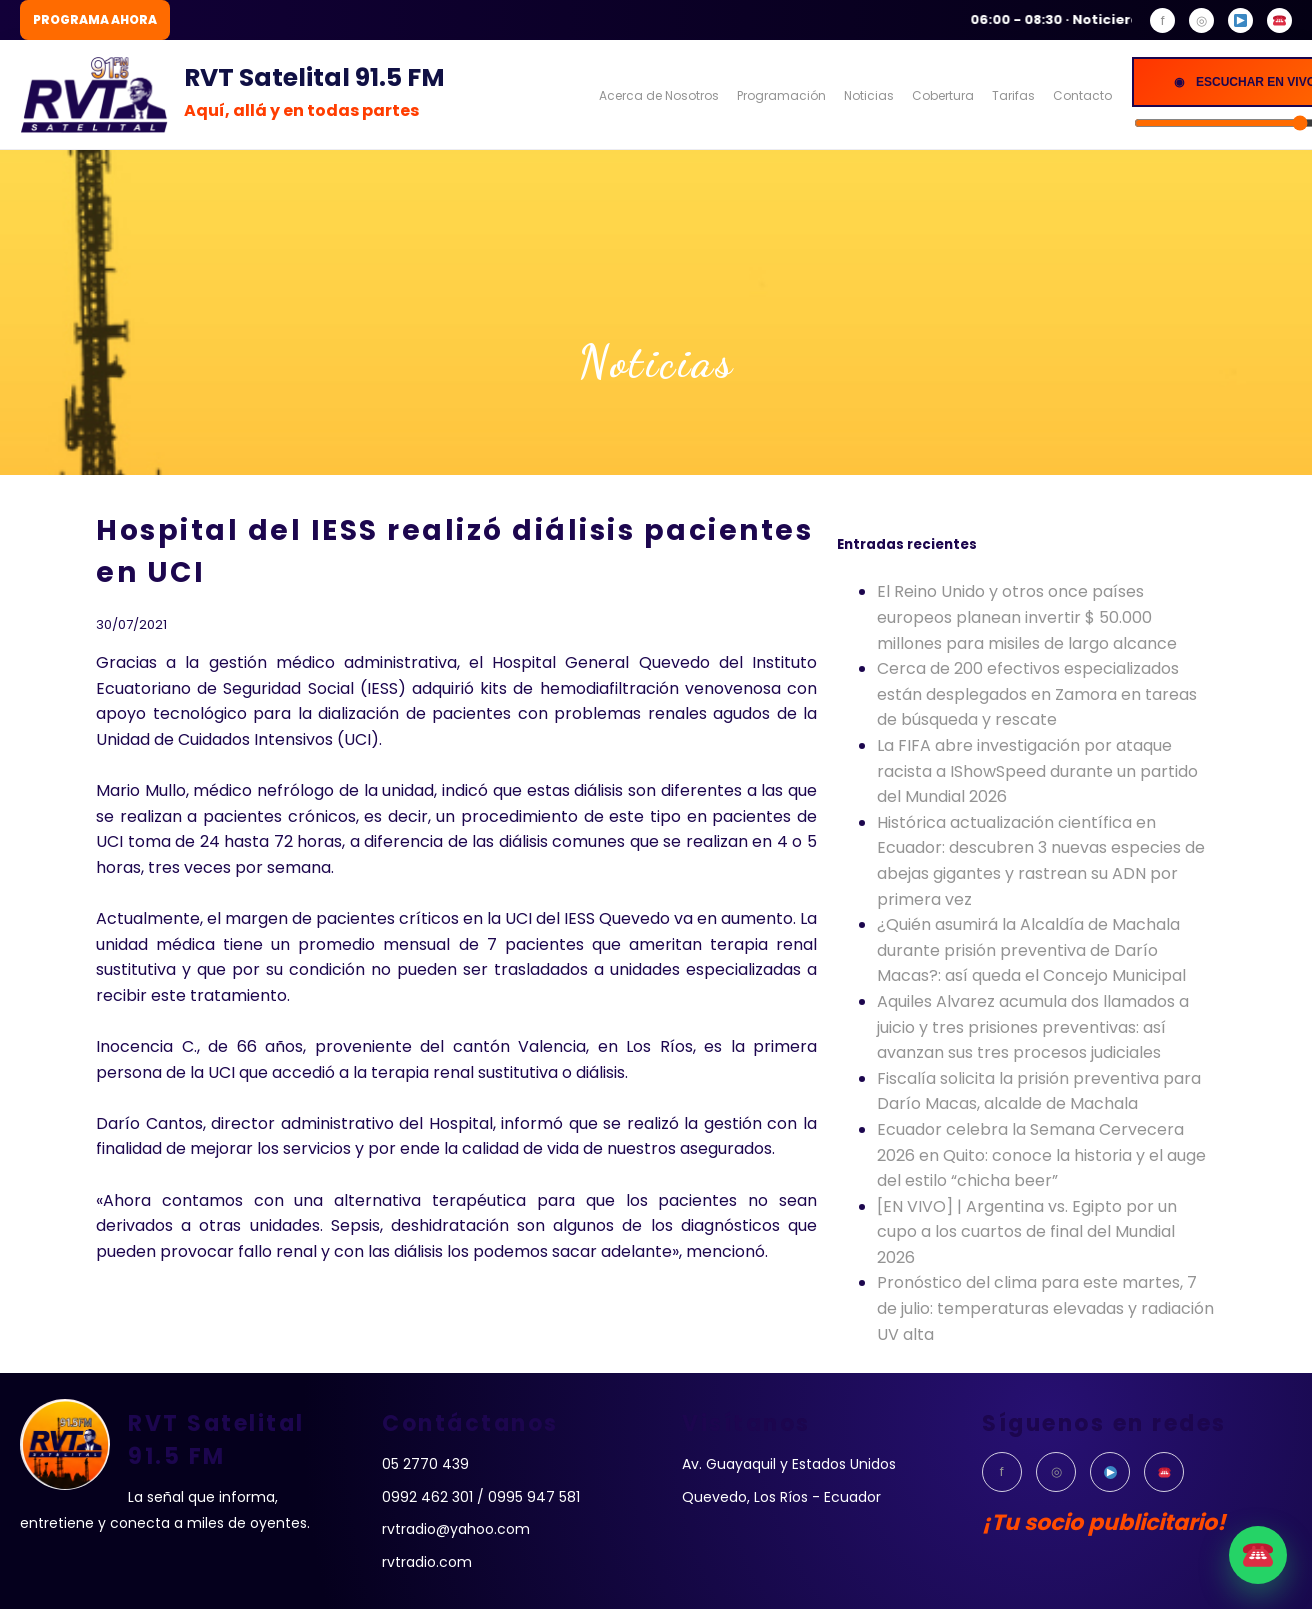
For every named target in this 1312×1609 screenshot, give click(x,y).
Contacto (1082, 95)
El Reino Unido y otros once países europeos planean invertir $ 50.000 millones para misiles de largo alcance (1027, 617)
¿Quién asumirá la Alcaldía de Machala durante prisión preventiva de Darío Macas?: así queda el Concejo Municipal (1031, 950)
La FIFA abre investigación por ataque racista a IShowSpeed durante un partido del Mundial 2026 (1037, 771)
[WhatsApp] (1279, 20)
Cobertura (943, 95)
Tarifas (1013, 95)
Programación (781, 95)
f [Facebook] (1163, 20)
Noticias (869, 95)
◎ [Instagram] (1201, 20)
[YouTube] (1240, 20)
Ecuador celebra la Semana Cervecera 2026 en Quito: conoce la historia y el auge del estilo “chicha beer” (1041, 1155)
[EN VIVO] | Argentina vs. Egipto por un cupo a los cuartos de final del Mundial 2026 (1027, 1232)
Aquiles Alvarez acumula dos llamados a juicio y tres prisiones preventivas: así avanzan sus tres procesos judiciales (1033, 1027)
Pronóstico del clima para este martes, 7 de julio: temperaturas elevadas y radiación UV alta (1045, 1308)
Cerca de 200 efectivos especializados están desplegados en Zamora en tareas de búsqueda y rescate (1037, 694)
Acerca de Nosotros (659, 95)
